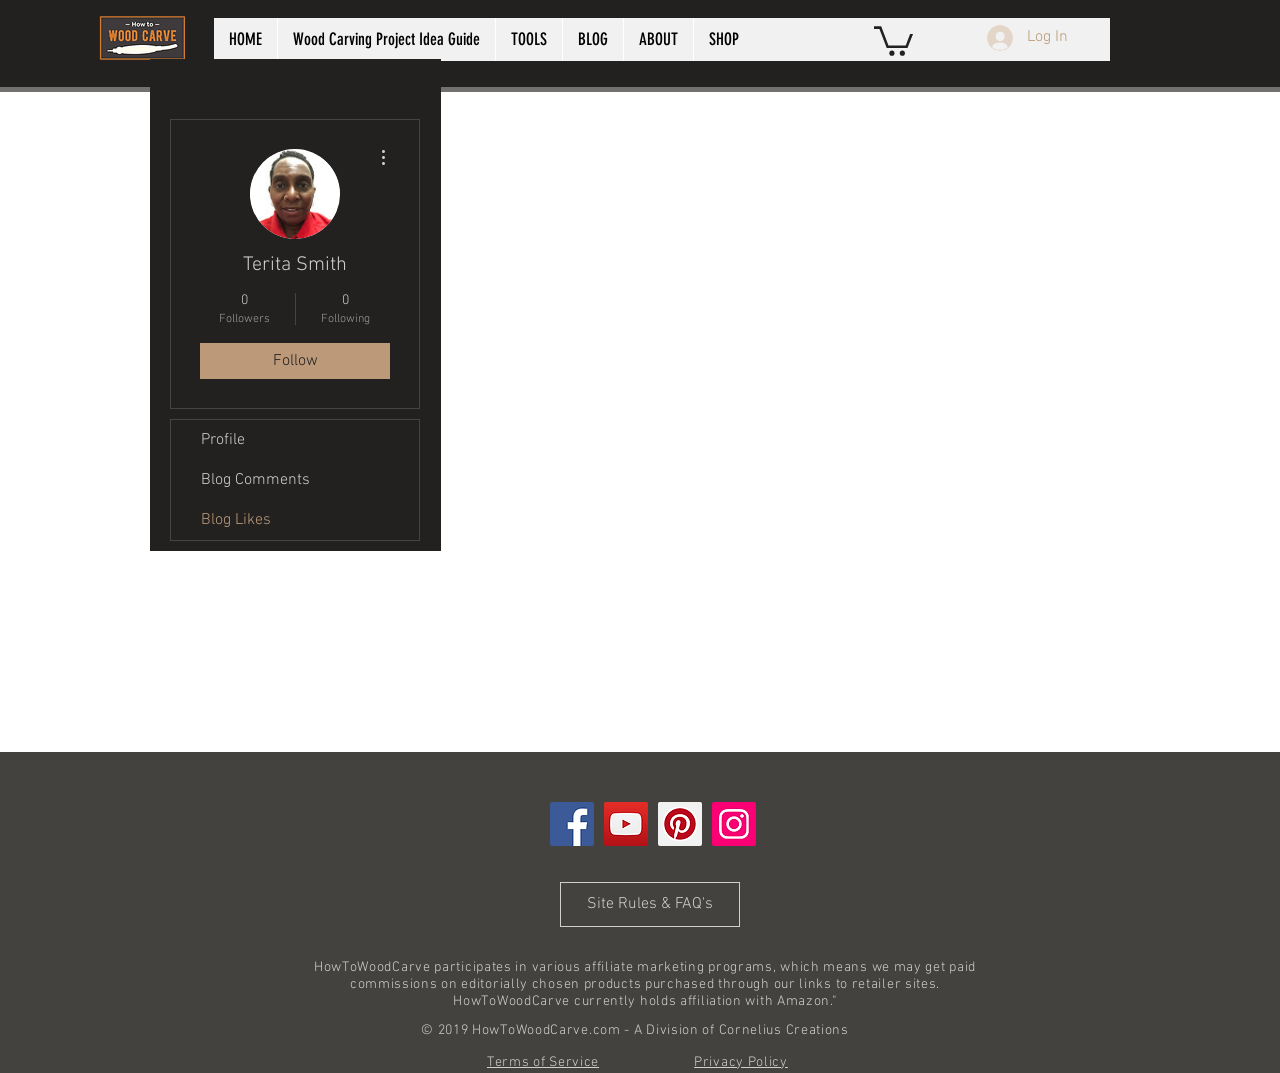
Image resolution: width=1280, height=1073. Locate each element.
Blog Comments (255, 480)
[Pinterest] (680, 824)
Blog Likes (236, 520)
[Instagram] (734, 824)
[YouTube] (626, 824)
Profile (223, 440)
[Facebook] (572, 824)
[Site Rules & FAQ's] (650, 904)
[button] (893, 39)
